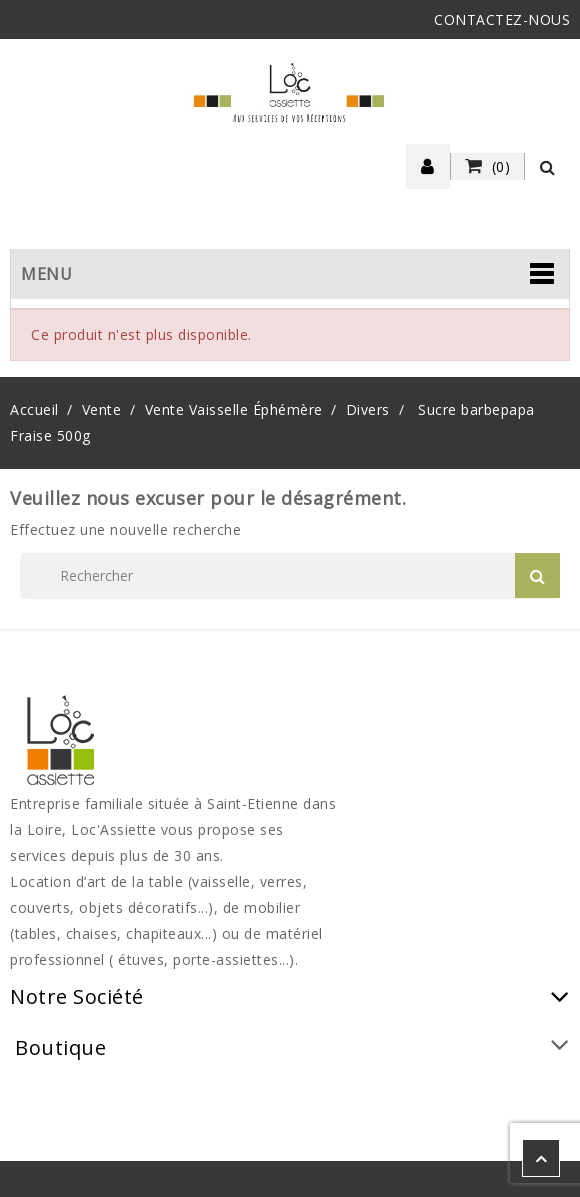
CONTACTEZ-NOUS (502, 19)
